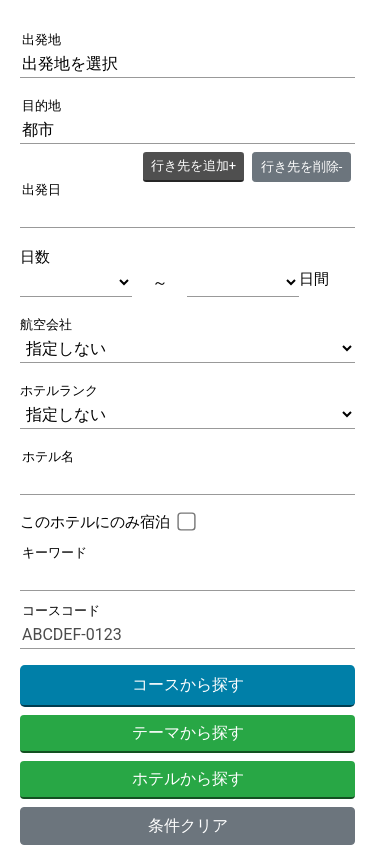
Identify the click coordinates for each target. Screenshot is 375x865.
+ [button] (193, 165)
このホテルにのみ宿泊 (95, 522)
